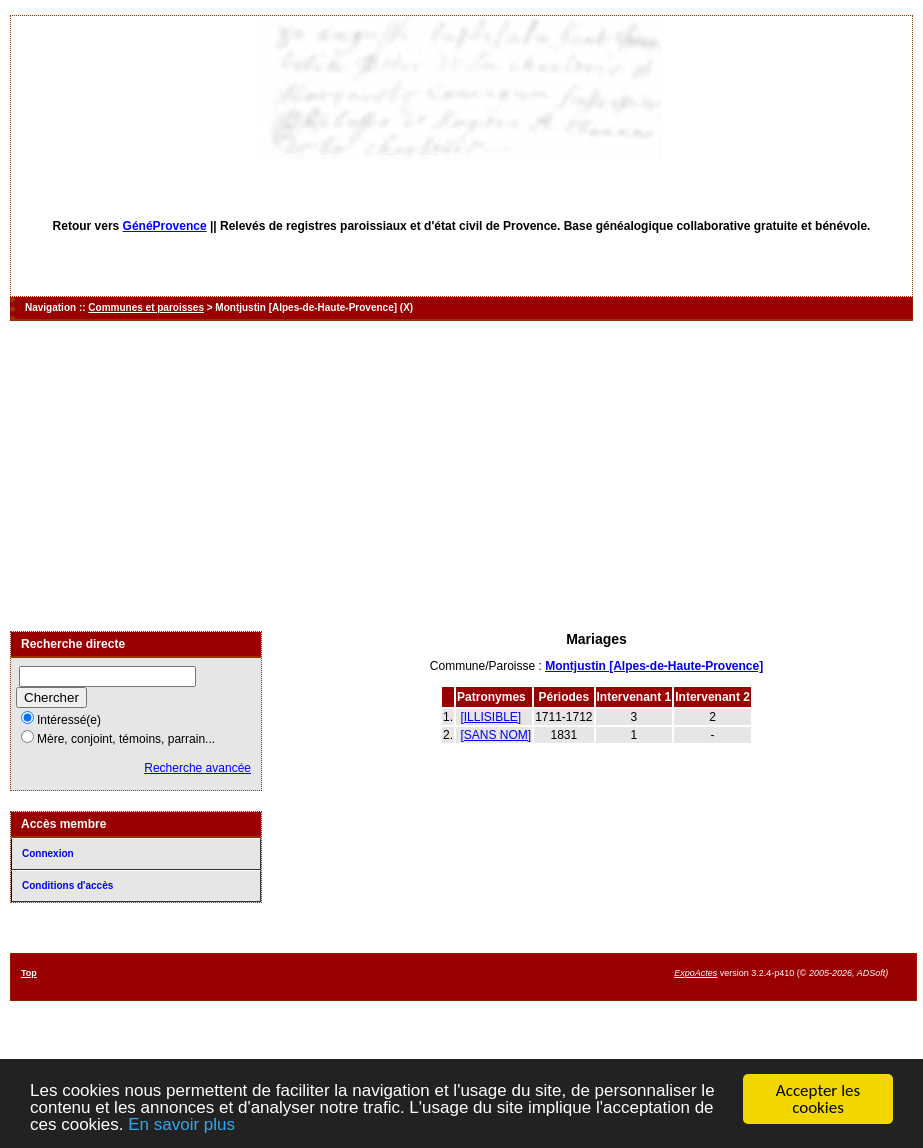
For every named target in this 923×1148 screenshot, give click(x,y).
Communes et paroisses (146, 307)
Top (29, 973)
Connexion (48, 853)
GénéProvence (165, 226)
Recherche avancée (197, 768)
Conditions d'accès (67, 885)
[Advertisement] (462, 476)
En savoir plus (181, 1125)
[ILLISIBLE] (490, 717)
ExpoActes (695, 973)
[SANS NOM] (495, 735)
